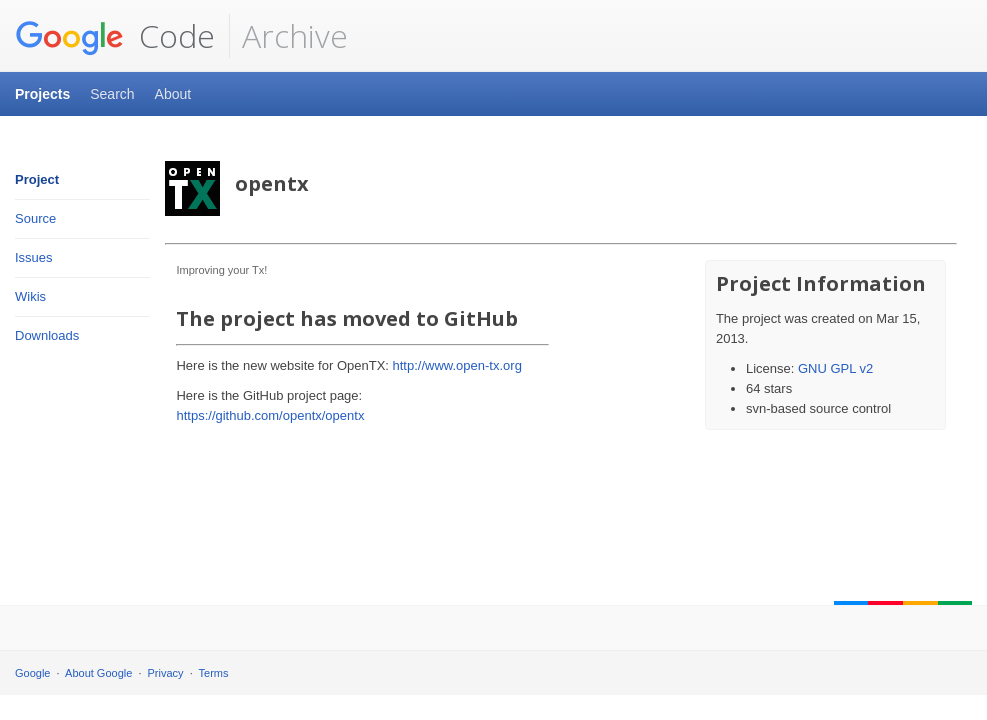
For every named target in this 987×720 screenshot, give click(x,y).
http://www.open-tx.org (457, 365)
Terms (214, 673)
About (173, 94)
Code (115, 36)
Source (35, 218)
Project (37, 179)
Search (112, 94)
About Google (98, 673)
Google (32, 673)
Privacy (166, 673)
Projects (42, 94)
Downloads (47, 335)
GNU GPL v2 (835, 368)
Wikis (30, 296)
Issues (34, 257)
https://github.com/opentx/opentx (270, 415)
